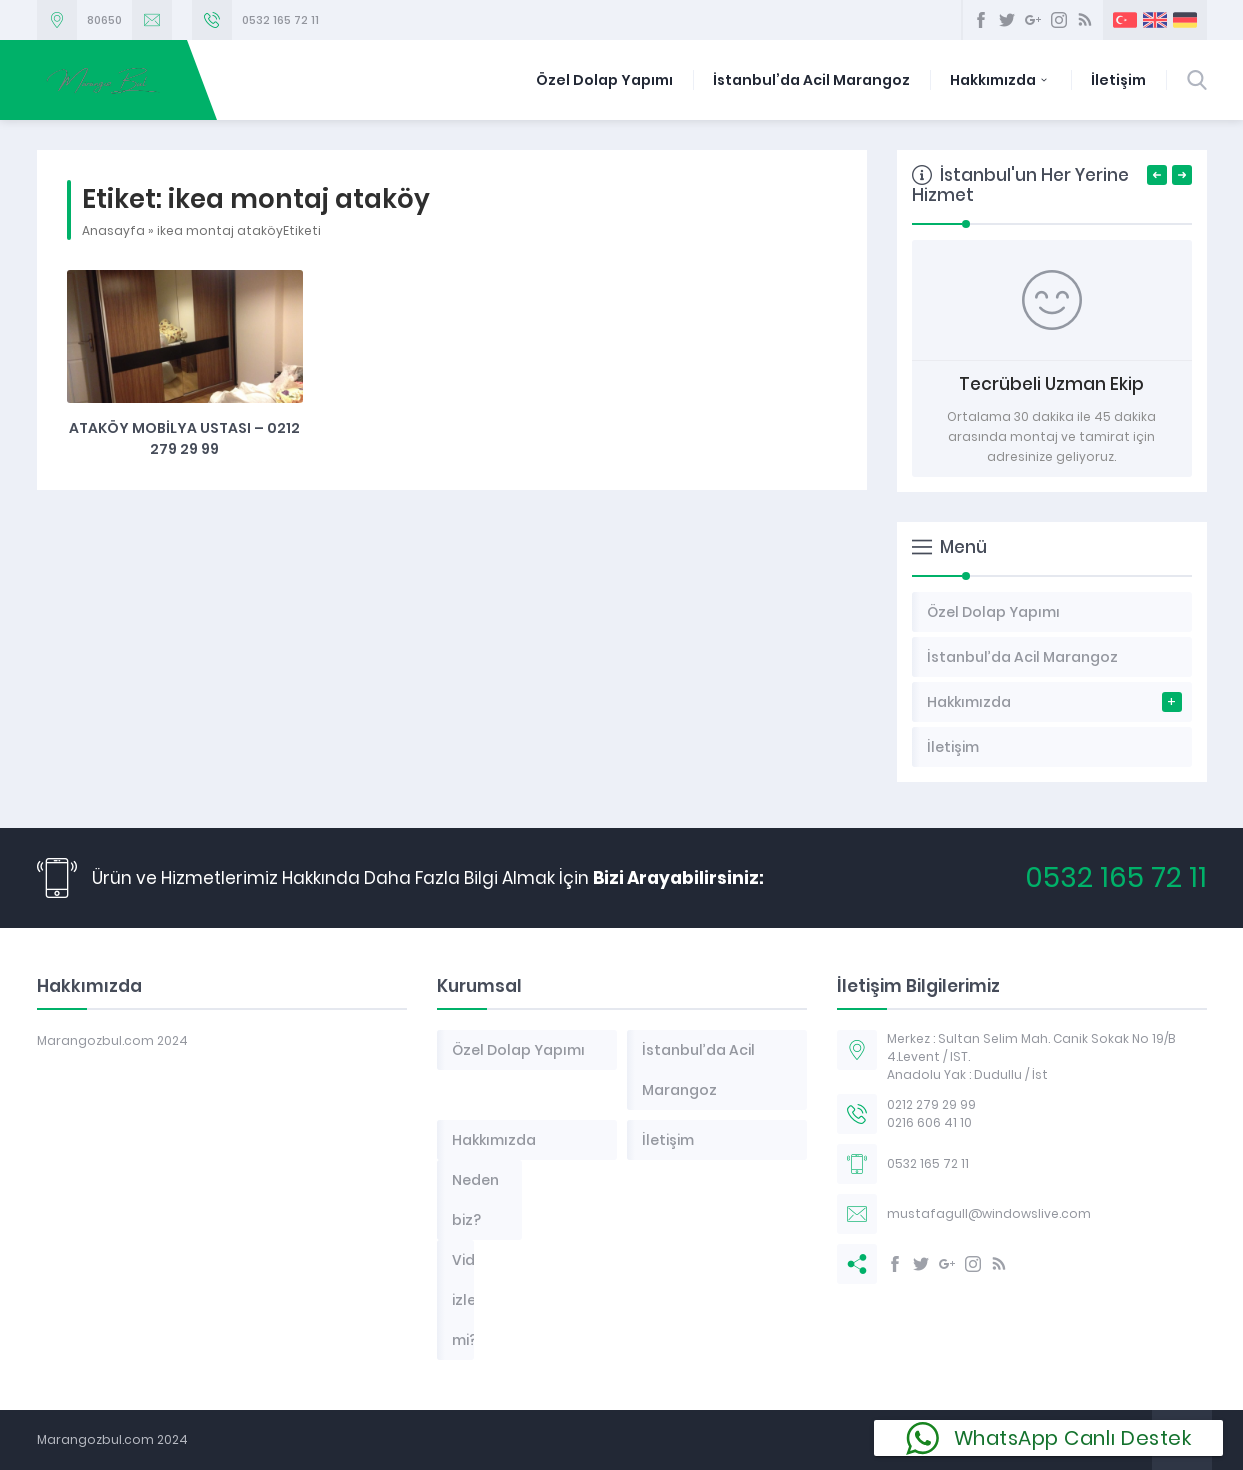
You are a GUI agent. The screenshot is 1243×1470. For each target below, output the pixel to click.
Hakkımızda (1000, 80)
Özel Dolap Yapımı (604, 80)
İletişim (1118, 80)
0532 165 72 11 (280, 20)
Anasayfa (113, 230)
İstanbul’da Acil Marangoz (811, 80)
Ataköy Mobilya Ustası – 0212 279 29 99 (184, 438)
